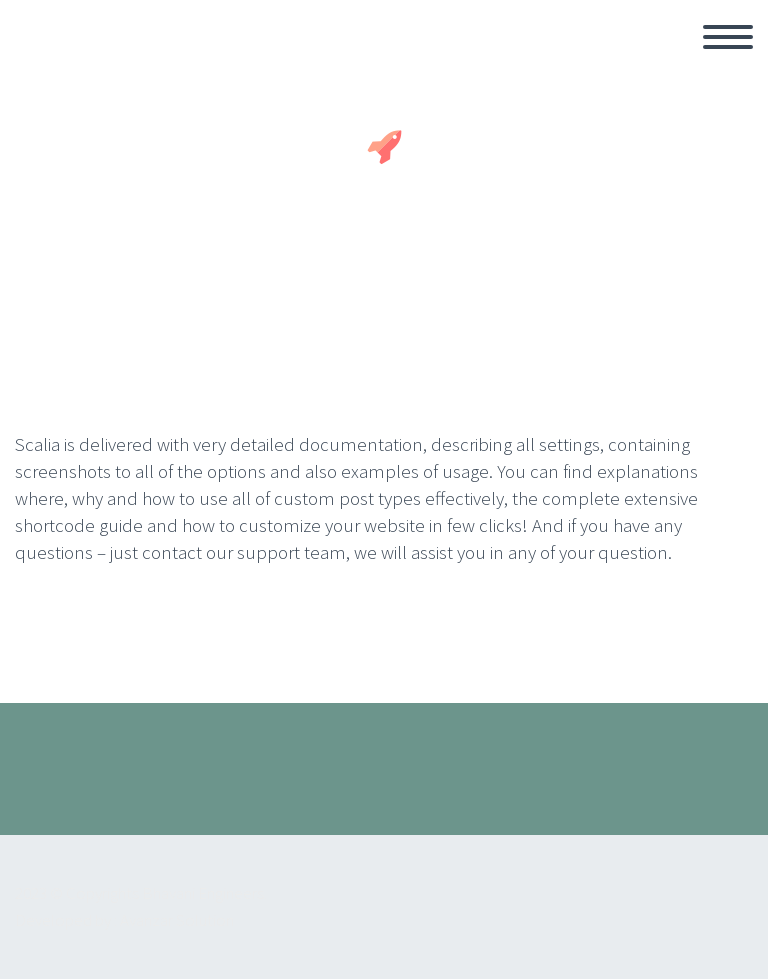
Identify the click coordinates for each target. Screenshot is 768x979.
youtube (654, 783)
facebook (595, 783)
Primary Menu (728, 37)
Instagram (713, 783)
